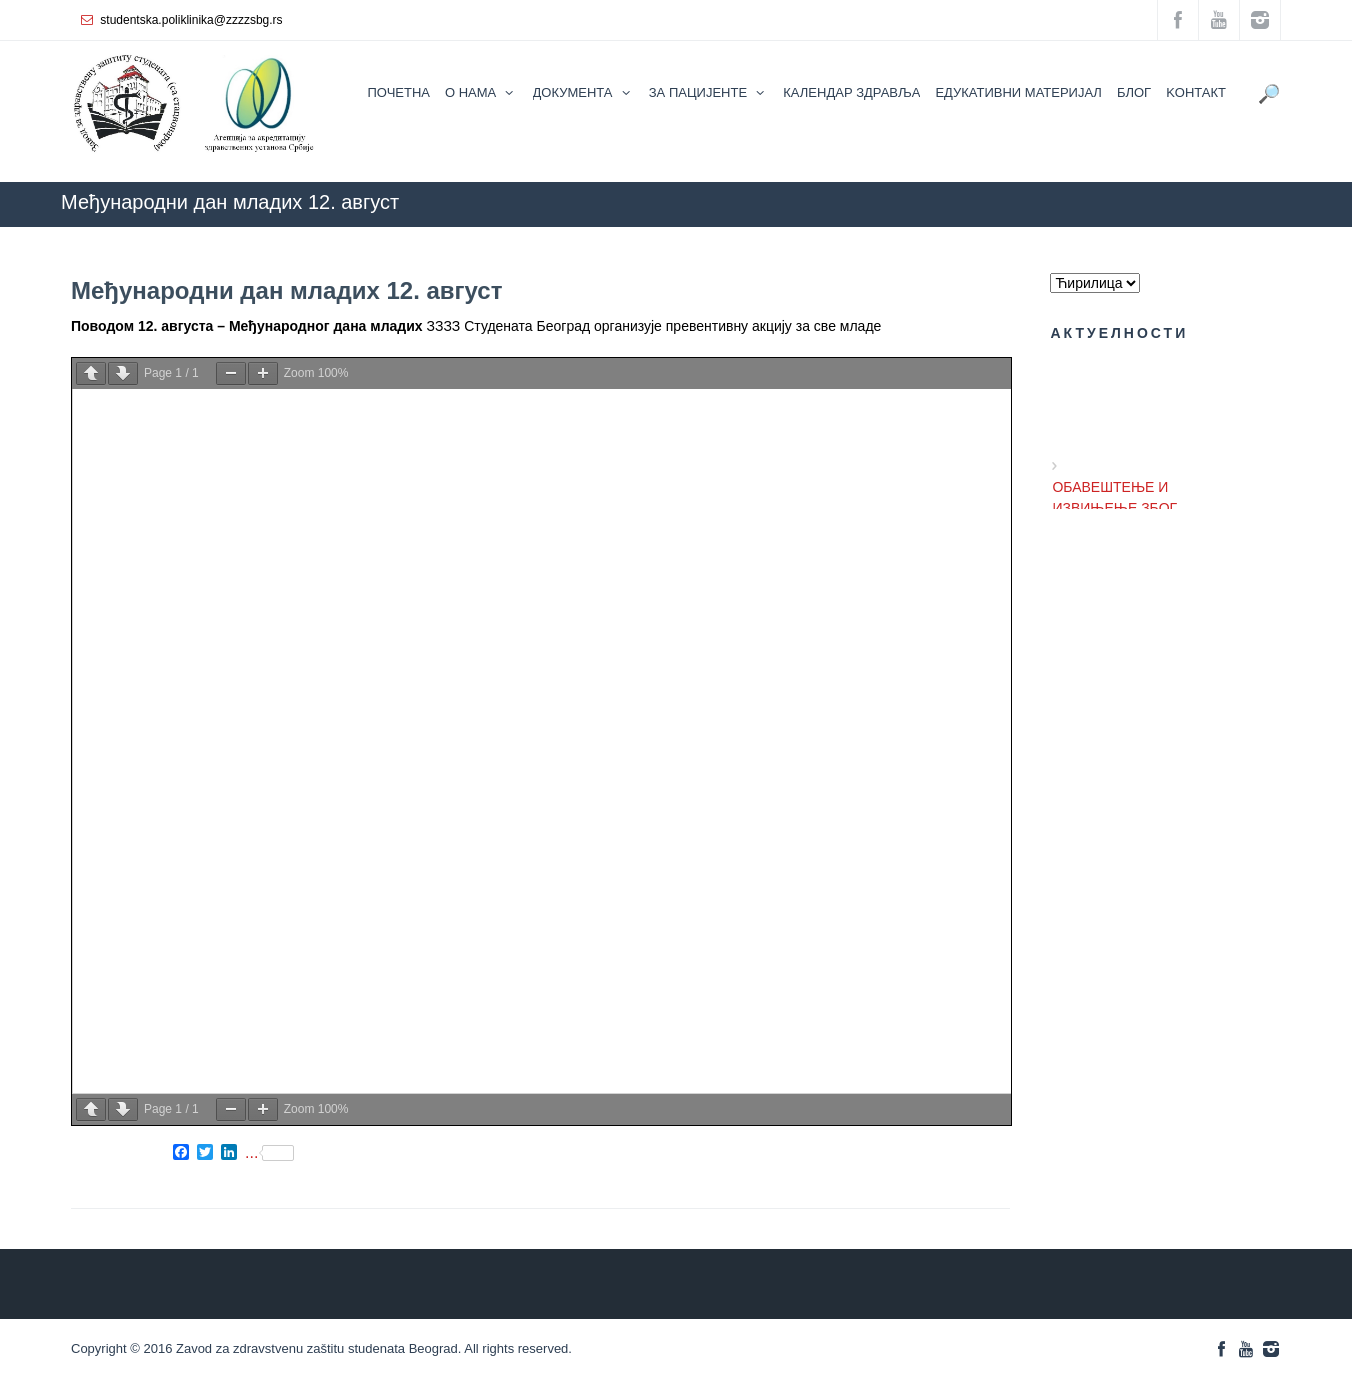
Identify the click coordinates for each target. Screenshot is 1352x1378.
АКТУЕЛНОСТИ (987, 236)
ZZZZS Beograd (710, 236)
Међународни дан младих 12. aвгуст (286, 290)
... (269, 1153)
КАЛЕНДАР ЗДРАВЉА (846, 236)
